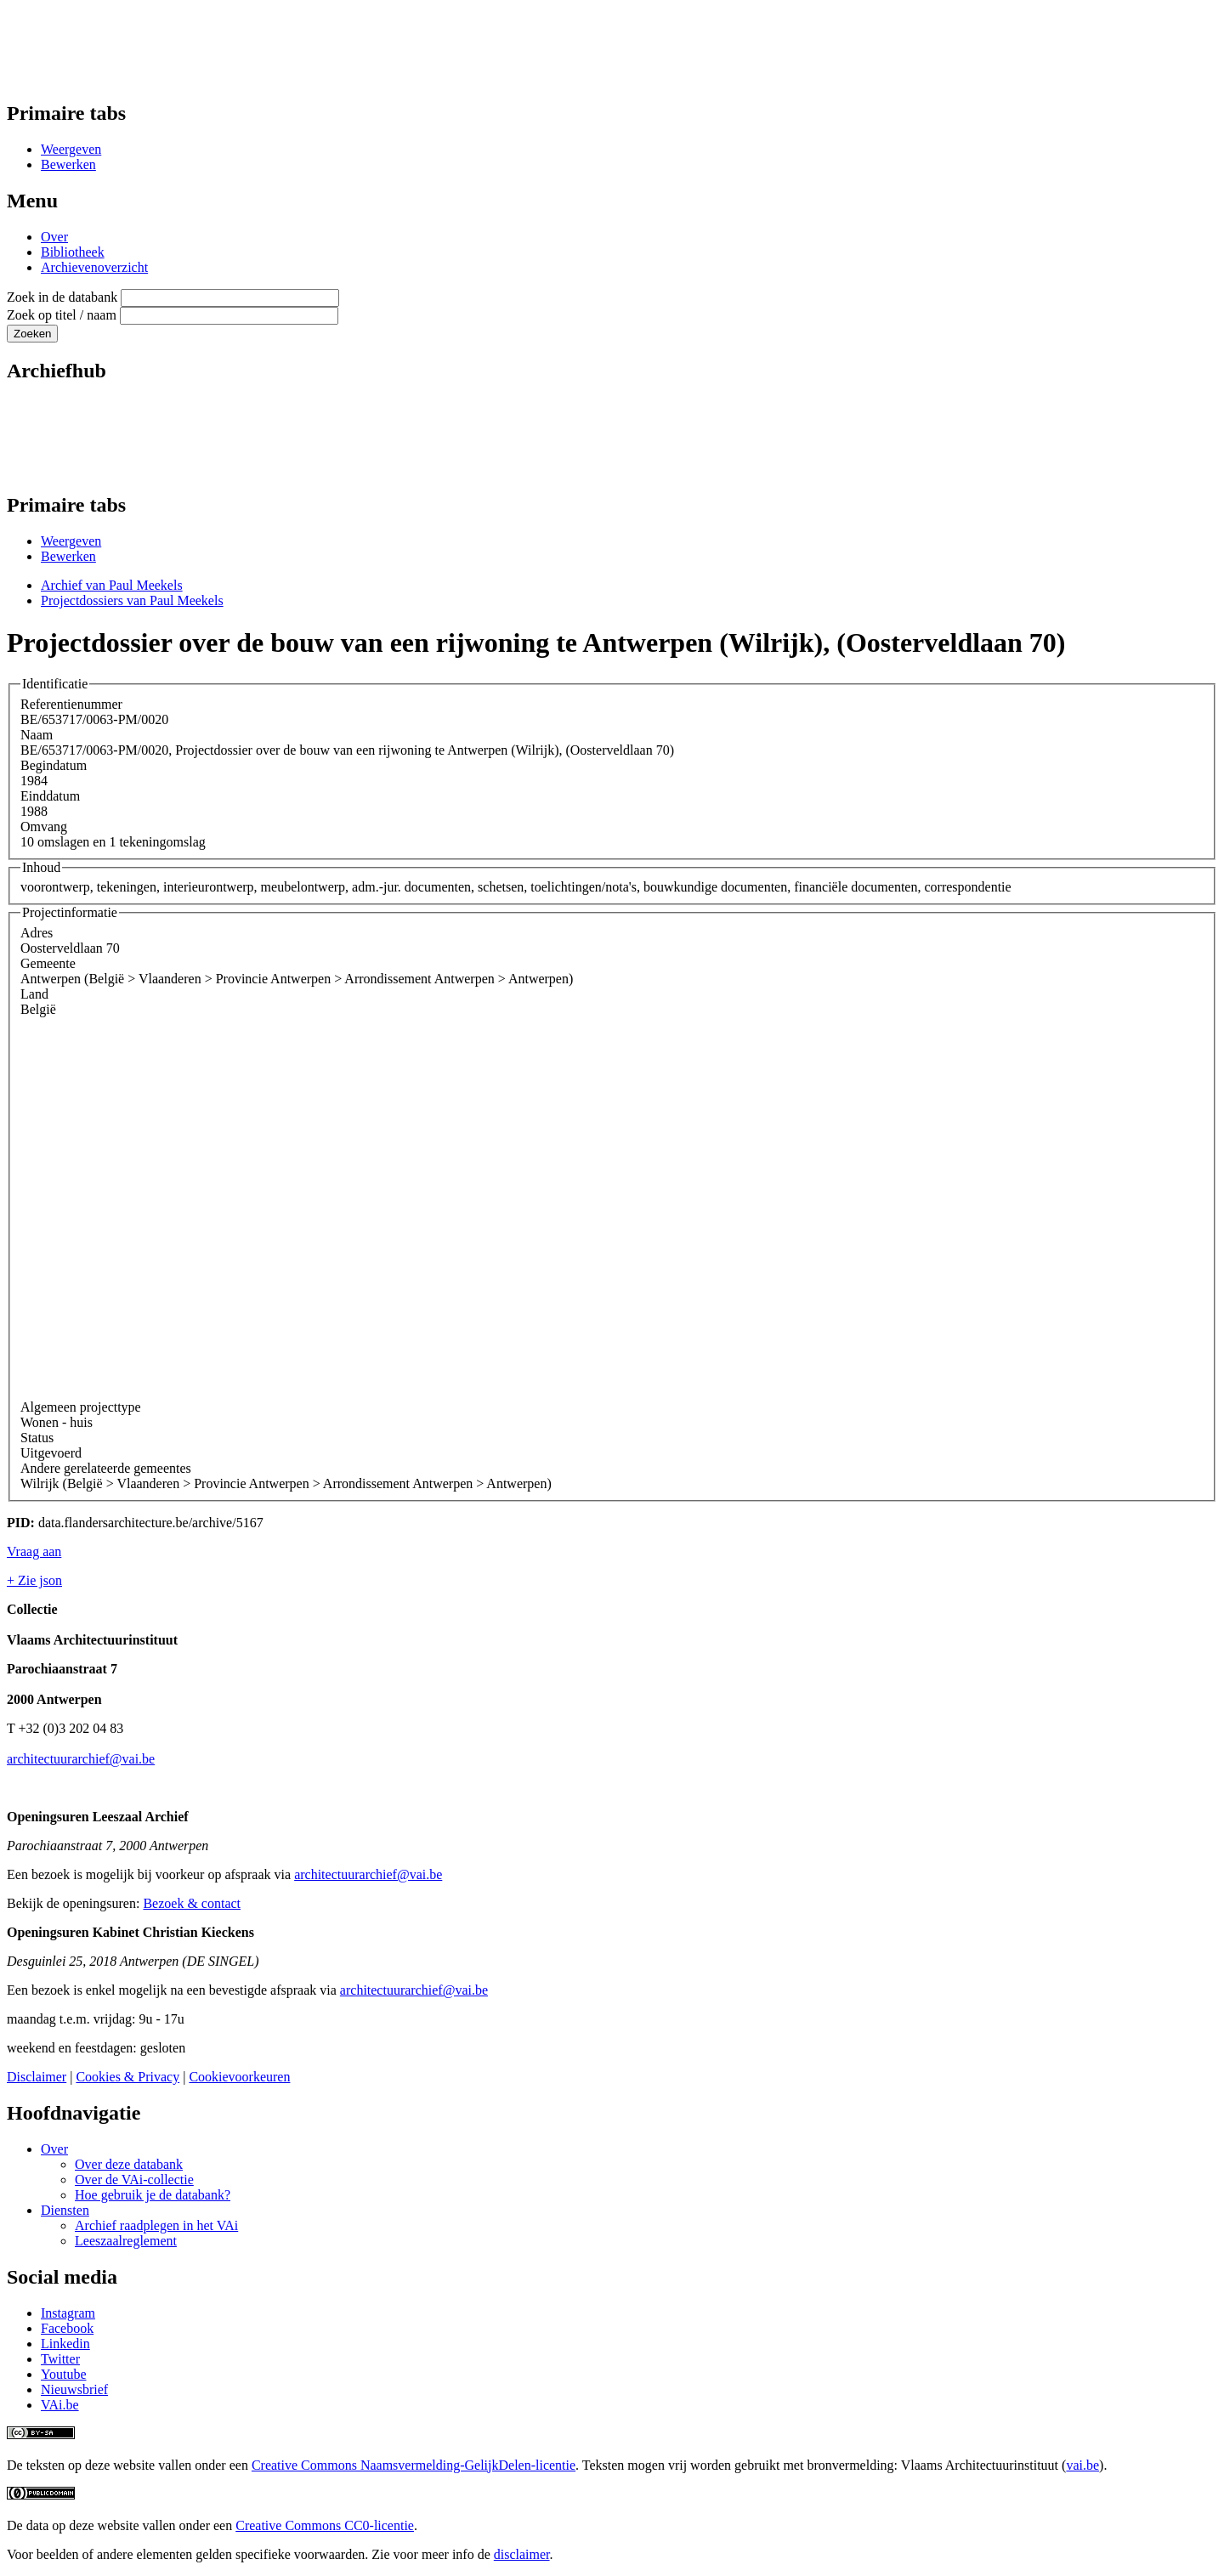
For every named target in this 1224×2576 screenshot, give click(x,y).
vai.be (1082, 2465)
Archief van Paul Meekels (112, 585)
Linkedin (65, 2343)
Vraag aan (34, 1551)
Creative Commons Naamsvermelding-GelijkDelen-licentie (413, 2465)
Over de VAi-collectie (134, 2179)
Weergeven (71, 149)
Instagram (68, 2313)
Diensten (65, 2210)
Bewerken (68, 164)
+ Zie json (34, 1580)
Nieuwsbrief (74, 2389)
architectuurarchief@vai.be (81, 1759)
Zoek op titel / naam (61, 315)
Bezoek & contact (192, 1903)
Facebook (67, 2328)
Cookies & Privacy (127, 2076)
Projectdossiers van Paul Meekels (132, 600)
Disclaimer (36, 2076)
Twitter (60, 2359)
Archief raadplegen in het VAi (156, 2225)
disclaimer (522, 2554)
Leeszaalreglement (126, 2240)
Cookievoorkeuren (239, 2076)
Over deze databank (129, 2164)
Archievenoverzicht (94, 267)
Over (54, 236)
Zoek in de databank (62, 297)
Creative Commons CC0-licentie (324, 2525)
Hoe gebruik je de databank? (152, 2195)
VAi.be (60, 2405)
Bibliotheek (73, 252)
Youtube (64, 2374)
